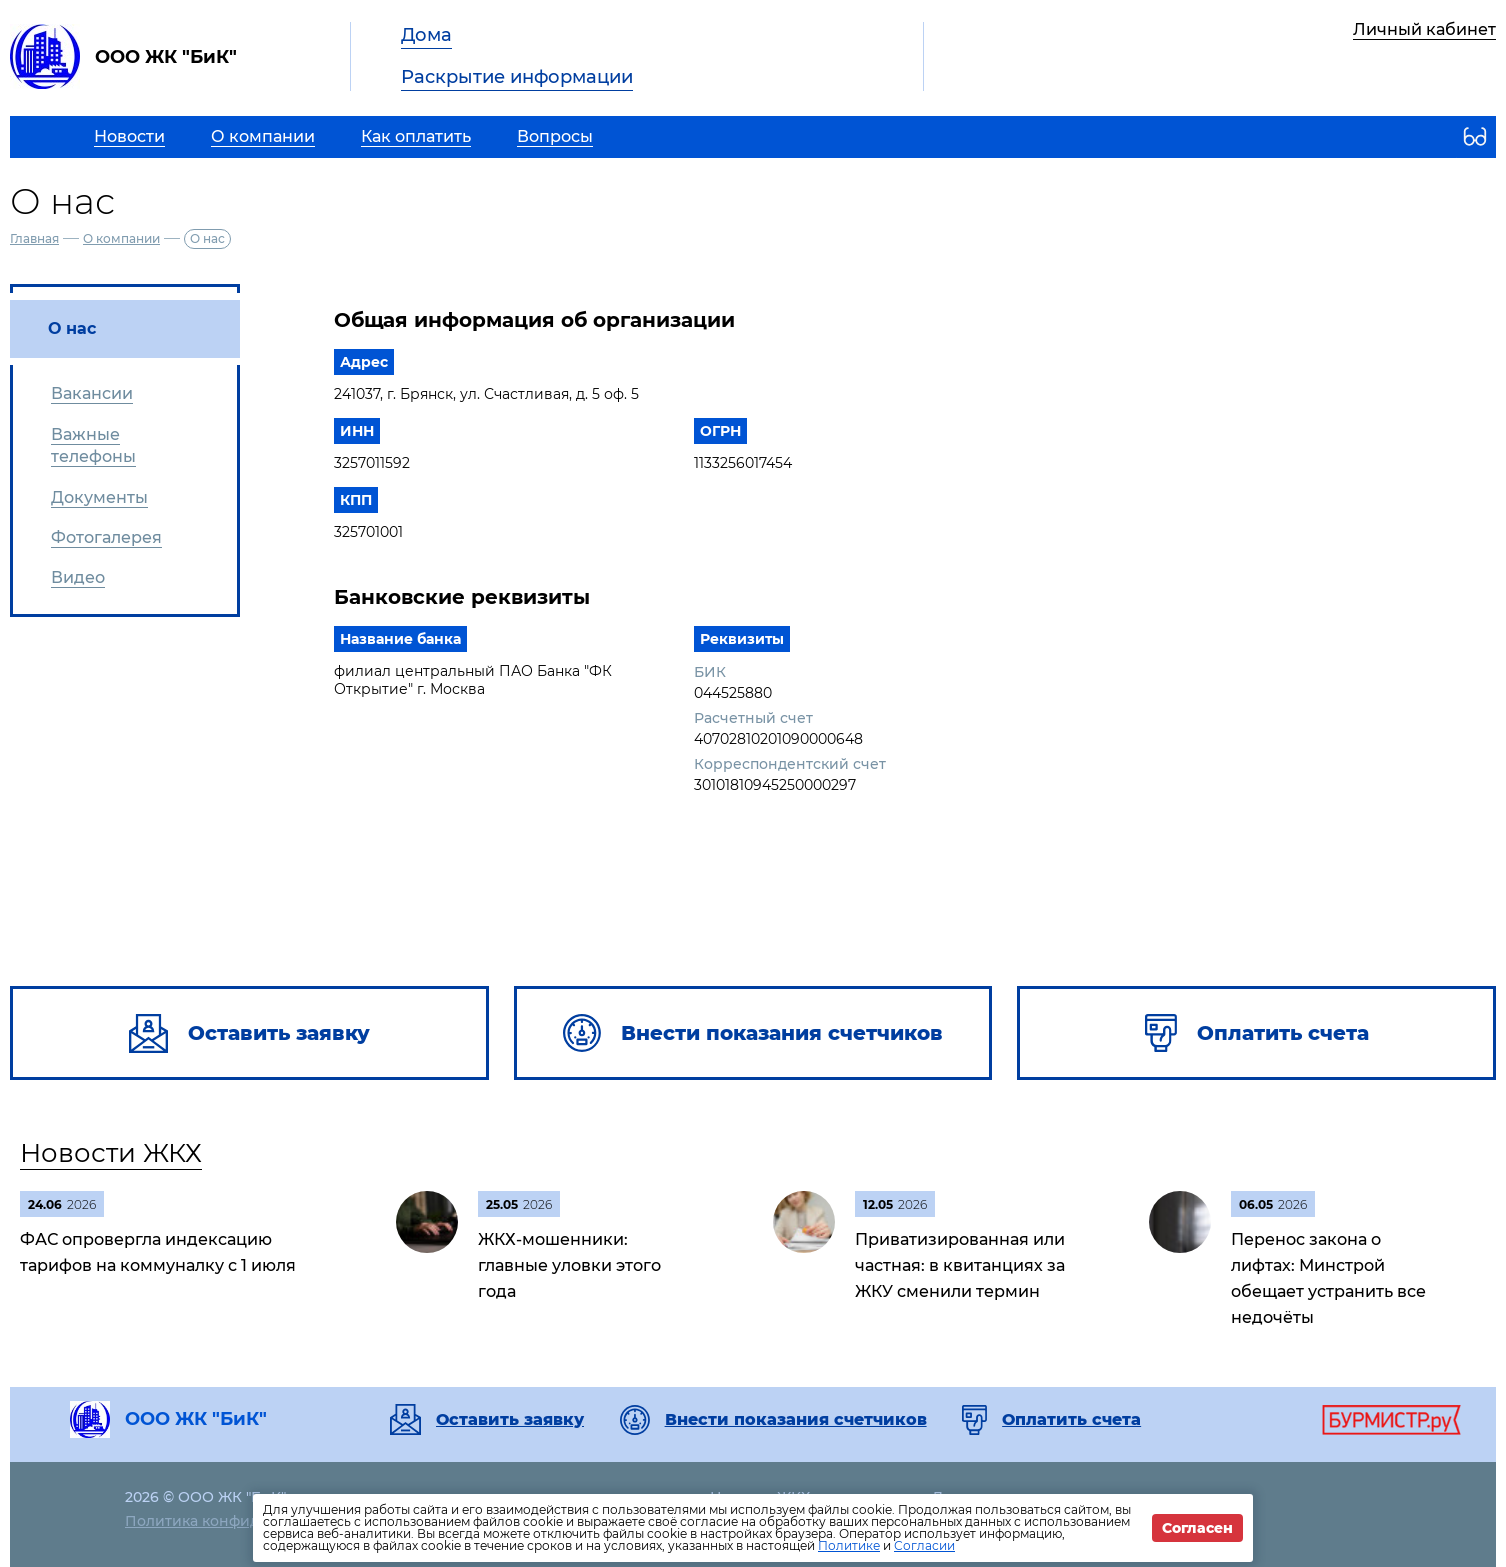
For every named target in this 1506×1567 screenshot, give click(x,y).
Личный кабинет (1424, 29)
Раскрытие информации (517, 77)
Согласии (924, 1545)
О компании (121, 238)
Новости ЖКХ (111, 1153)
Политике (849, 1545)
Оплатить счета (1071, 1420)
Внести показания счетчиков (796, 1420)
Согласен (1197, 1528)
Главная (34, 238)
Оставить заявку (510, 1420)
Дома (426, 35)
